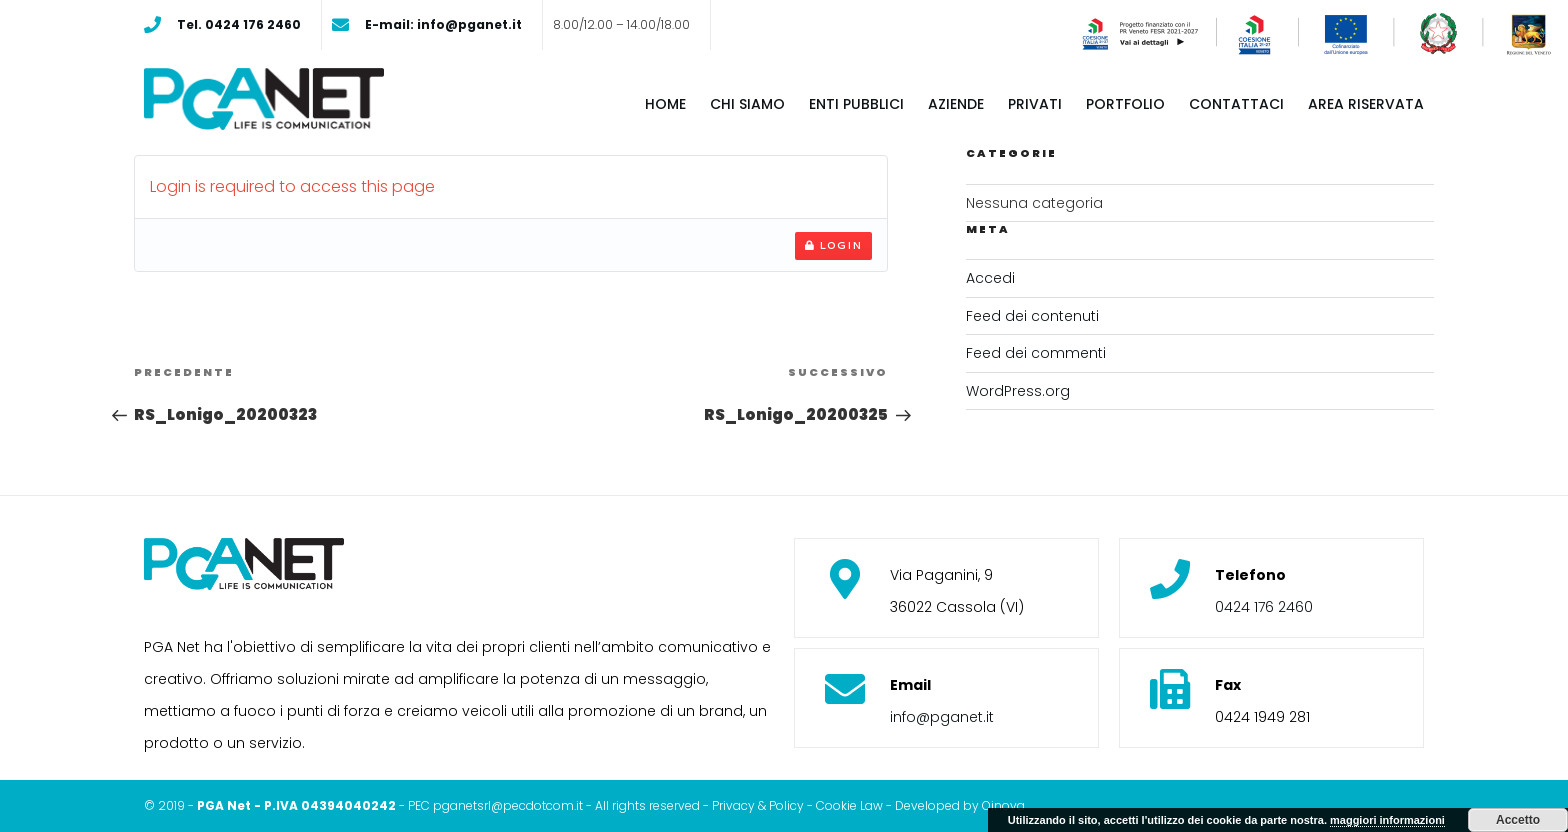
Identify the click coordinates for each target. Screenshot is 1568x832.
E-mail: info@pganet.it (443, 24)
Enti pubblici (856, 104)
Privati (1035, 104)
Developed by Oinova (960, 805)
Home (665, 104)
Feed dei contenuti (1032, 316)
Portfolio (1125, 104)
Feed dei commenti (1036, 353)
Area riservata (1366, 104)
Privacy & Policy (758, 805)
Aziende (956, 104)
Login (833, 245)
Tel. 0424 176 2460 (239, 24)
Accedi (990, 278)
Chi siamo (747, 104)
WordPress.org (1018, 391)
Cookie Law (849, 805)
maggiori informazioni (1387, 820)
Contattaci (1236, 104)
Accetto (1518, 820)
